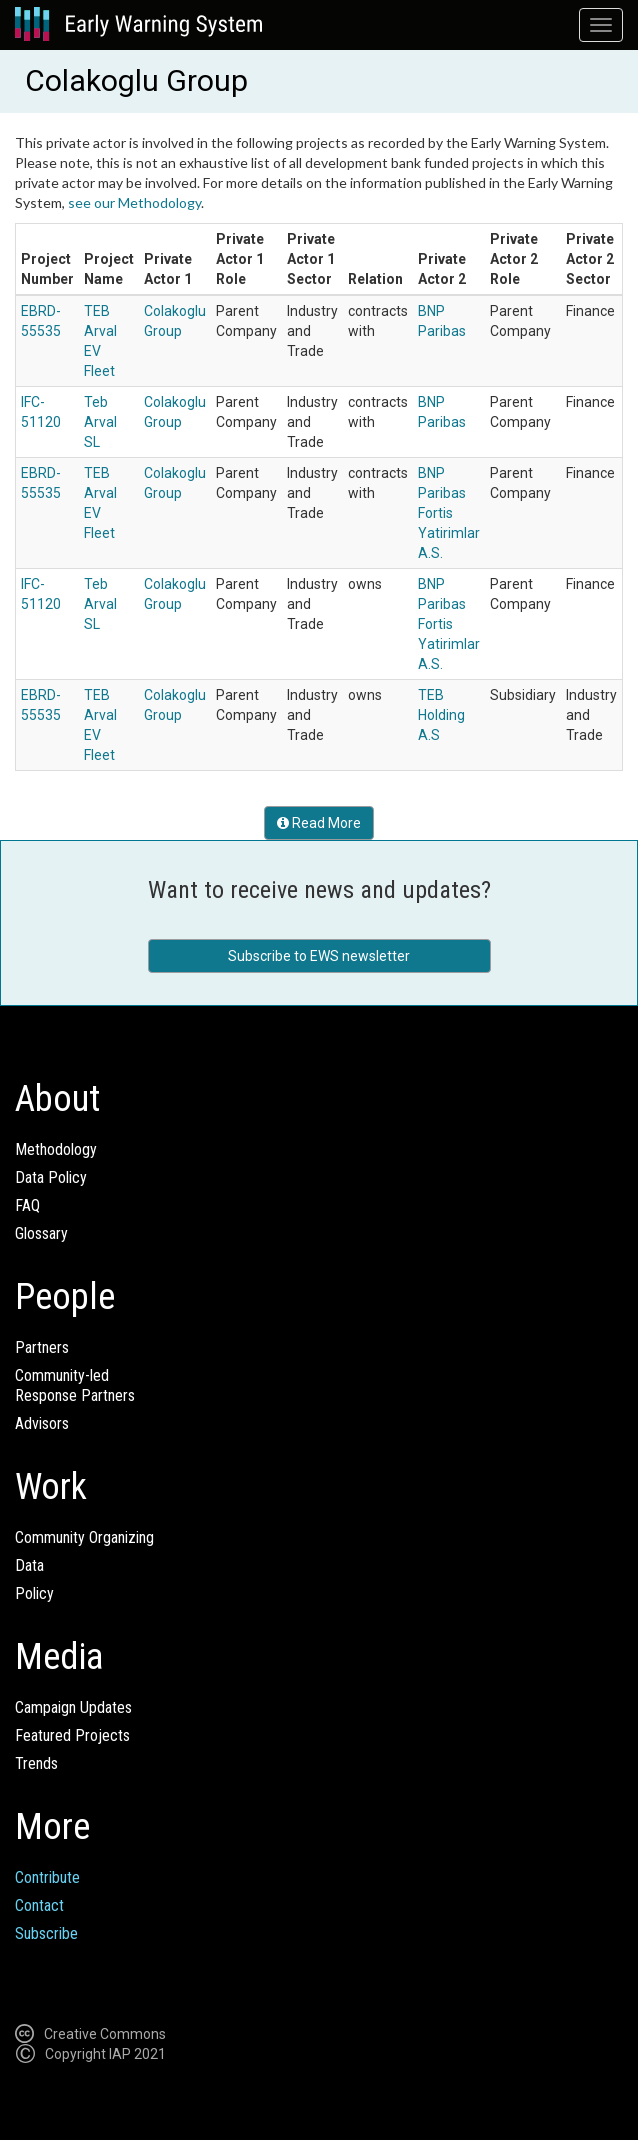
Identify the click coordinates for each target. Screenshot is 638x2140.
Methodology (56, 1149)
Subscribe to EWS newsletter (319, 956)
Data (29, 1565)
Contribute (47, 1877)
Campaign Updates (73, 1707)
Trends (36, 1763)
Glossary (41, 1233)
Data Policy (51, 1177)
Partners (42, 1347)
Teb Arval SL (100, 422)
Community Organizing (84, 1537)
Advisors (42, 1423)
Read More (319, 823)
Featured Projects (72, 1735)
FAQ (27, 1205)
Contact (39, 1905)
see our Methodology (134, 202)
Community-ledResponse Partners (75, 1385)
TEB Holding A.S (441, 715)
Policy (34, 1593)
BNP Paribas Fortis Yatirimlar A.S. (449, 513)
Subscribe (46, 1933)
